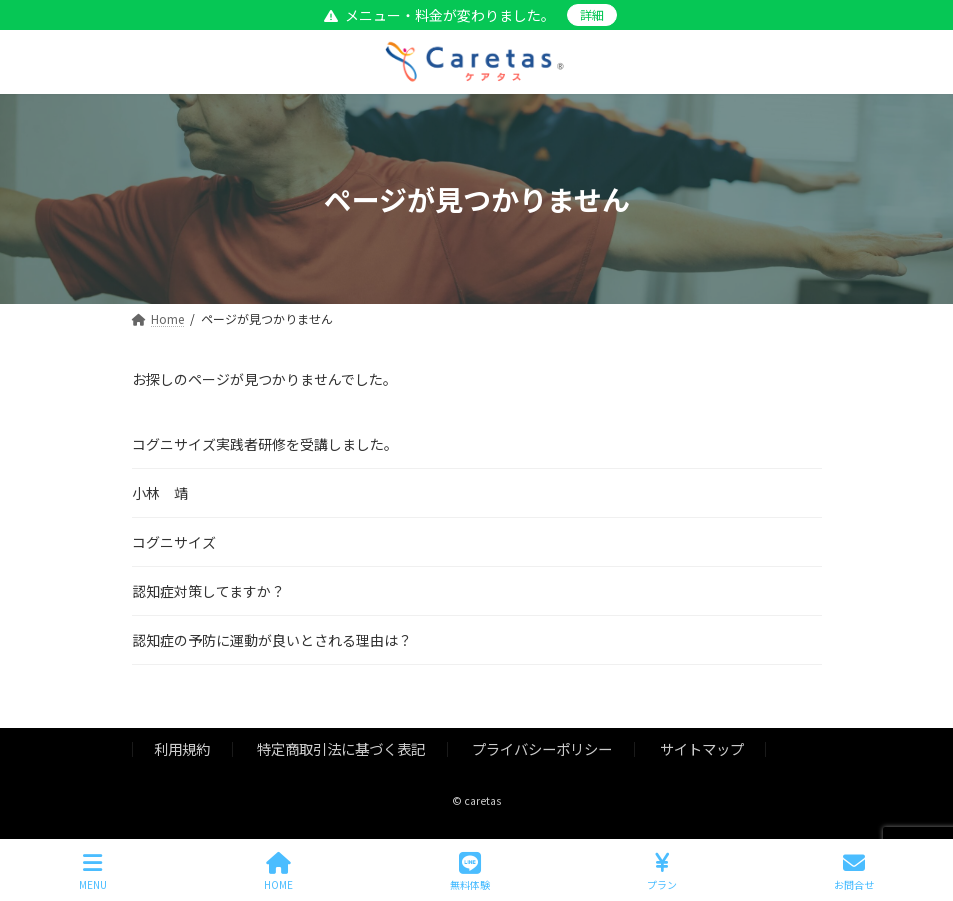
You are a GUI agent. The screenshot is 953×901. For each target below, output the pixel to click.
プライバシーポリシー (542, 749)
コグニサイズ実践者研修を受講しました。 (265, 444)
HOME (278, 871)
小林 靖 (160, 493)
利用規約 (182, 749)
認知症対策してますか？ (208, 591)
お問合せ (854, 871)
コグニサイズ (174, 542)
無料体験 (470, 871)
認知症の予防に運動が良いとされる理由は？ (272, 640)
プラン (662, 871)
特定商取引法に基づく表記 (341, 749)
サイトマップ (702, 749)
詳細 (592, 14)
